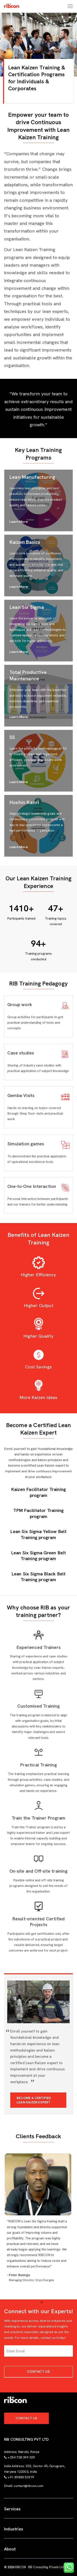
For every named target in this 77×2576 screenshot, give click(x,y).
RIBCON (20, 2567)
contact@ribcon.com (28, 2486)
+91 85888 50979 (21, 2477)
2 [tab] (42, 2302)
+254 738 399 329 (21, 2457)
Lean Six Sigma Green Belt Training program (38, 1563)
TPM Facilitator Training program (38, 1521)
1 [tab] (35, 2302)
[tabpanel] (38, 2240)
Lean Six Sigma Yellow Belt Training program (38, 1542)
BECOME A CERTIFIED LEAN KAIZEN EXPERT (34, 2100)
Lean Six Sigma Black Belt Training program (38, 1585)
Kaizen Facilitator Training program (38, 1500)
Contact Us (38, 2371)
